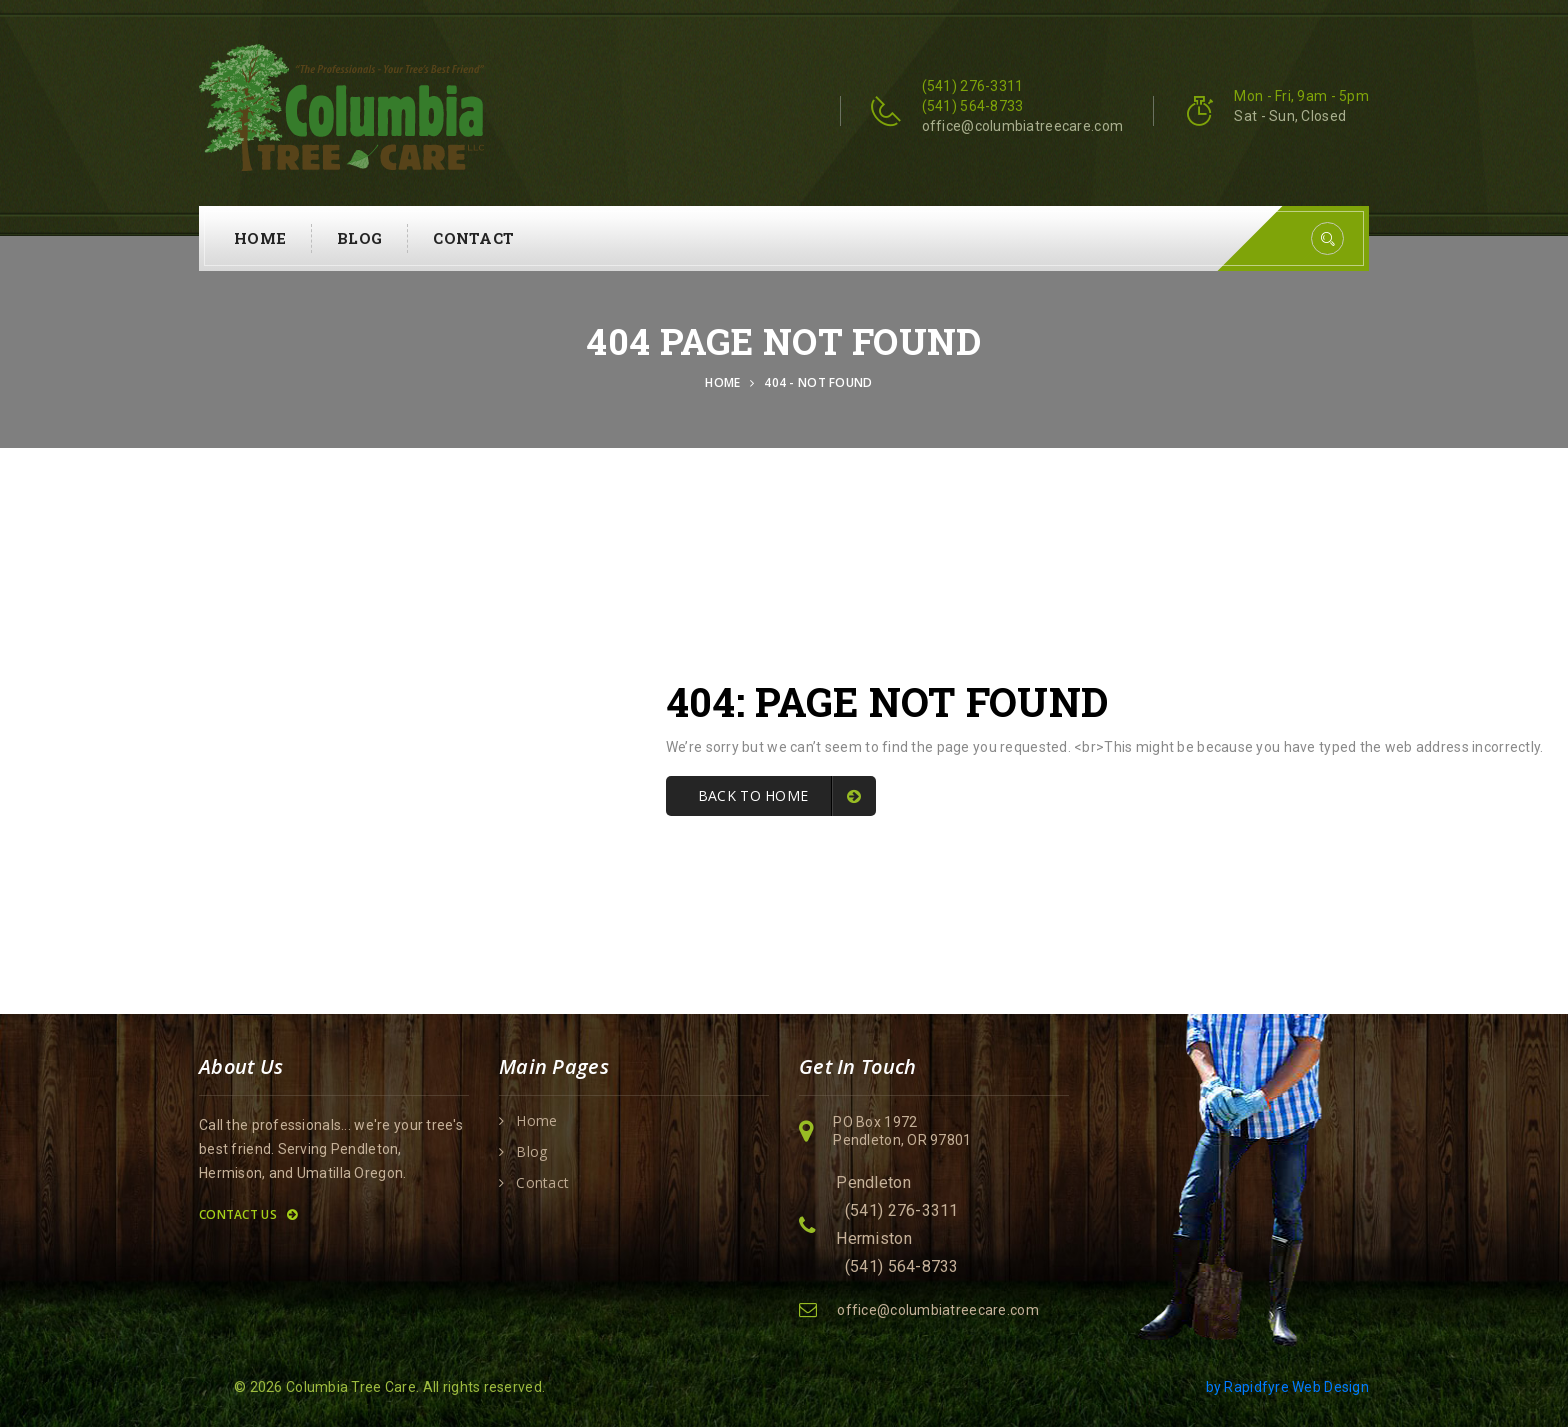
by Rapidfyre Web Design (1287, 1387)
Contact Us (248, 1214)
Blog (359, 238)
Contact (473, 238)
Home (260, 238)
